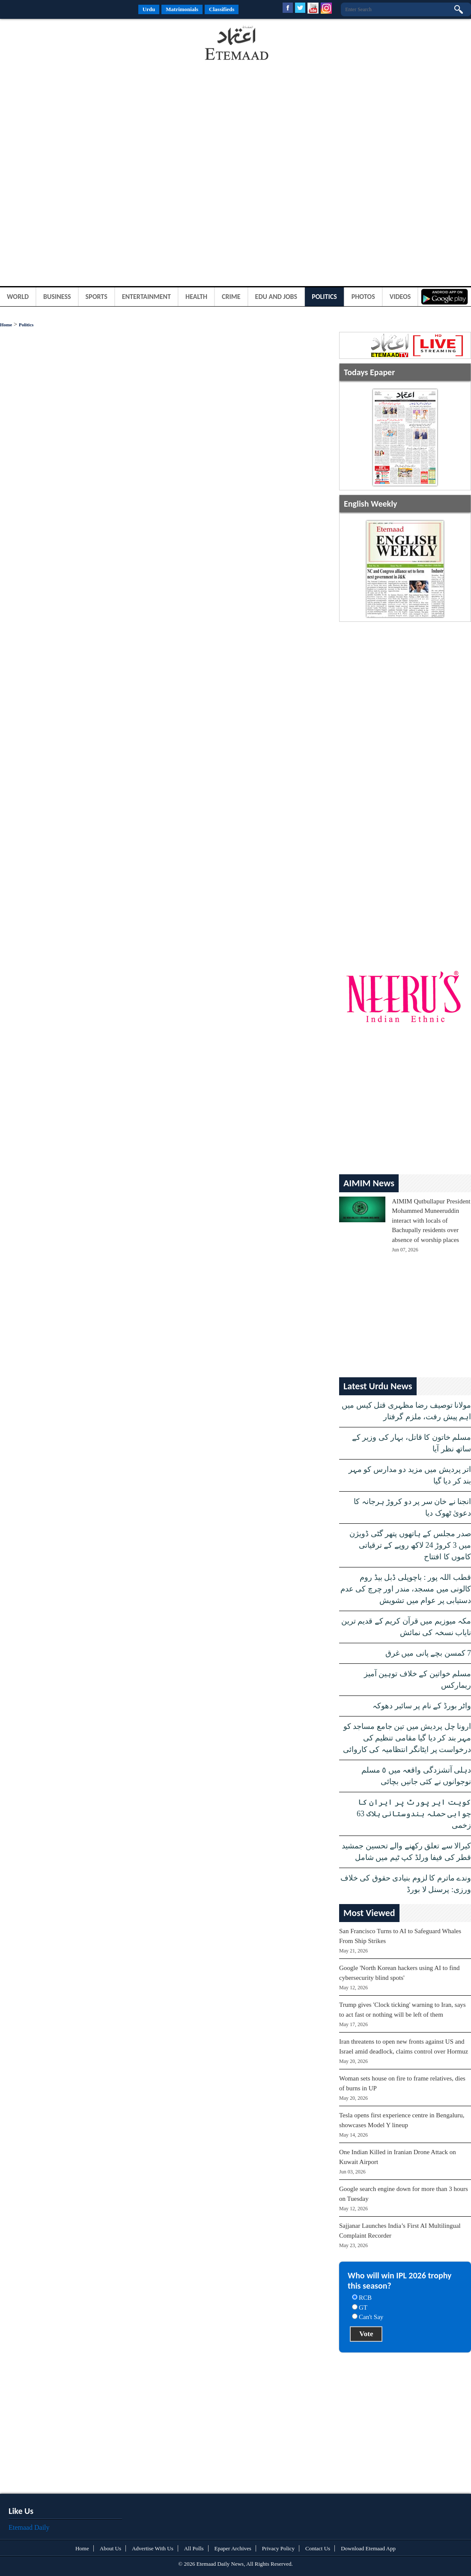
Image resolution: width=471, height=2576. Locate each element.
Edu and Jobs (276, 297)
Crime (231, 297)
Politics (324, 297)
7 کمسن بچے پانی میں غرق (428, 1653)
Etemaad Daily (29, 2527)
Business (57, 297)
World (18, 297)
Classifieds (221, 9)
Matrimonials (182, 9)
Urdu (149, 9)
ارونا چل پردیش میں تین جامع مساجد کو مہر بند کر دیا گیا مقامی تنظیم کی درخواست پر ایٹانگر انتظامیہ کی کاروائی (407, 1738)
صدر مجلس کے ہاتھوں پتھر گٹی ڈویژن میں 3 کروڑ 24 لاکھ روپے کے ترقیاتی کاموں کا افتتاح (410, 1545)
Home (6, 324)
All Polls (194, 2548)
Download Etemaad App (368, 2548)
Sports (96, 297)
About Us (110, 2548)
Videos (400, 297)
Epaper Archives (233, 2548)
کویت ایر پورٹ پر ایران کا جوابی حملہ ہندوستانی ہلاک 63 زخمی (414, 1814)
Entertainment (146, 297)
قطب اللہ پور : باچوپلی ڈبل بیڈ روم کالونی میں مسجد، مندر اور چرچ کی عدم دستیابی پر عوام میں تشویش (405, 1589)
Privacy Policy (278, 2548)
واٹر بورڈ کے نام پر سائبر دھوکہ (422, 1705)
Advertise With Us (152, 2548)
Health (196, 297)
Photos (363, 297)
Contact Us (317, 2548)
